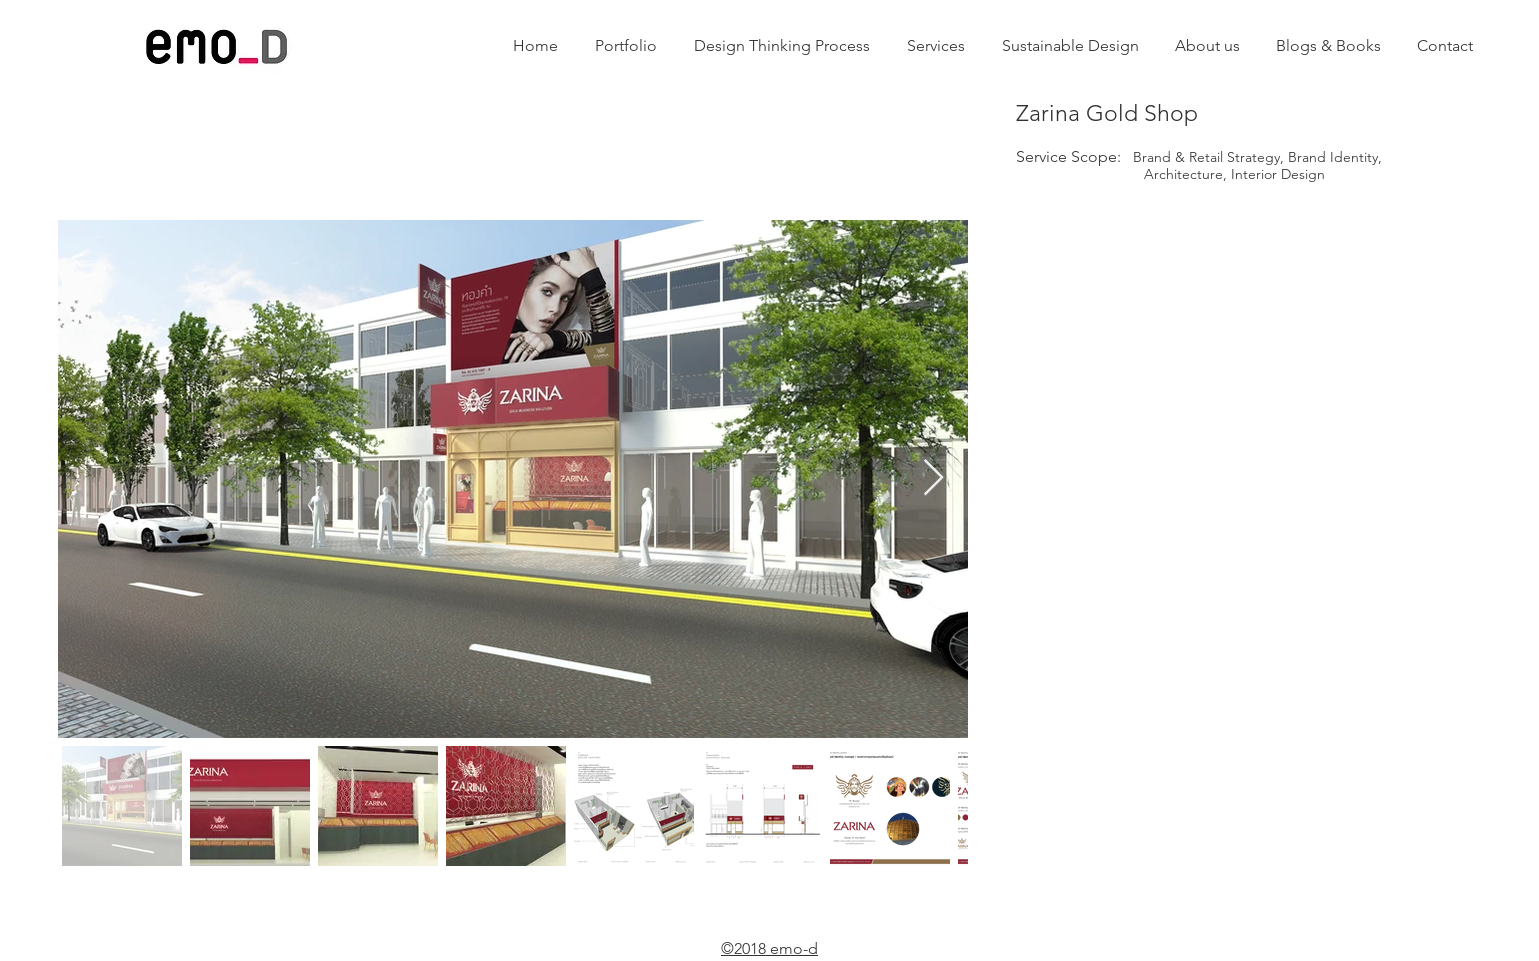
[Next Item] (933, 478)
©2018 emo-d (769, 948)
